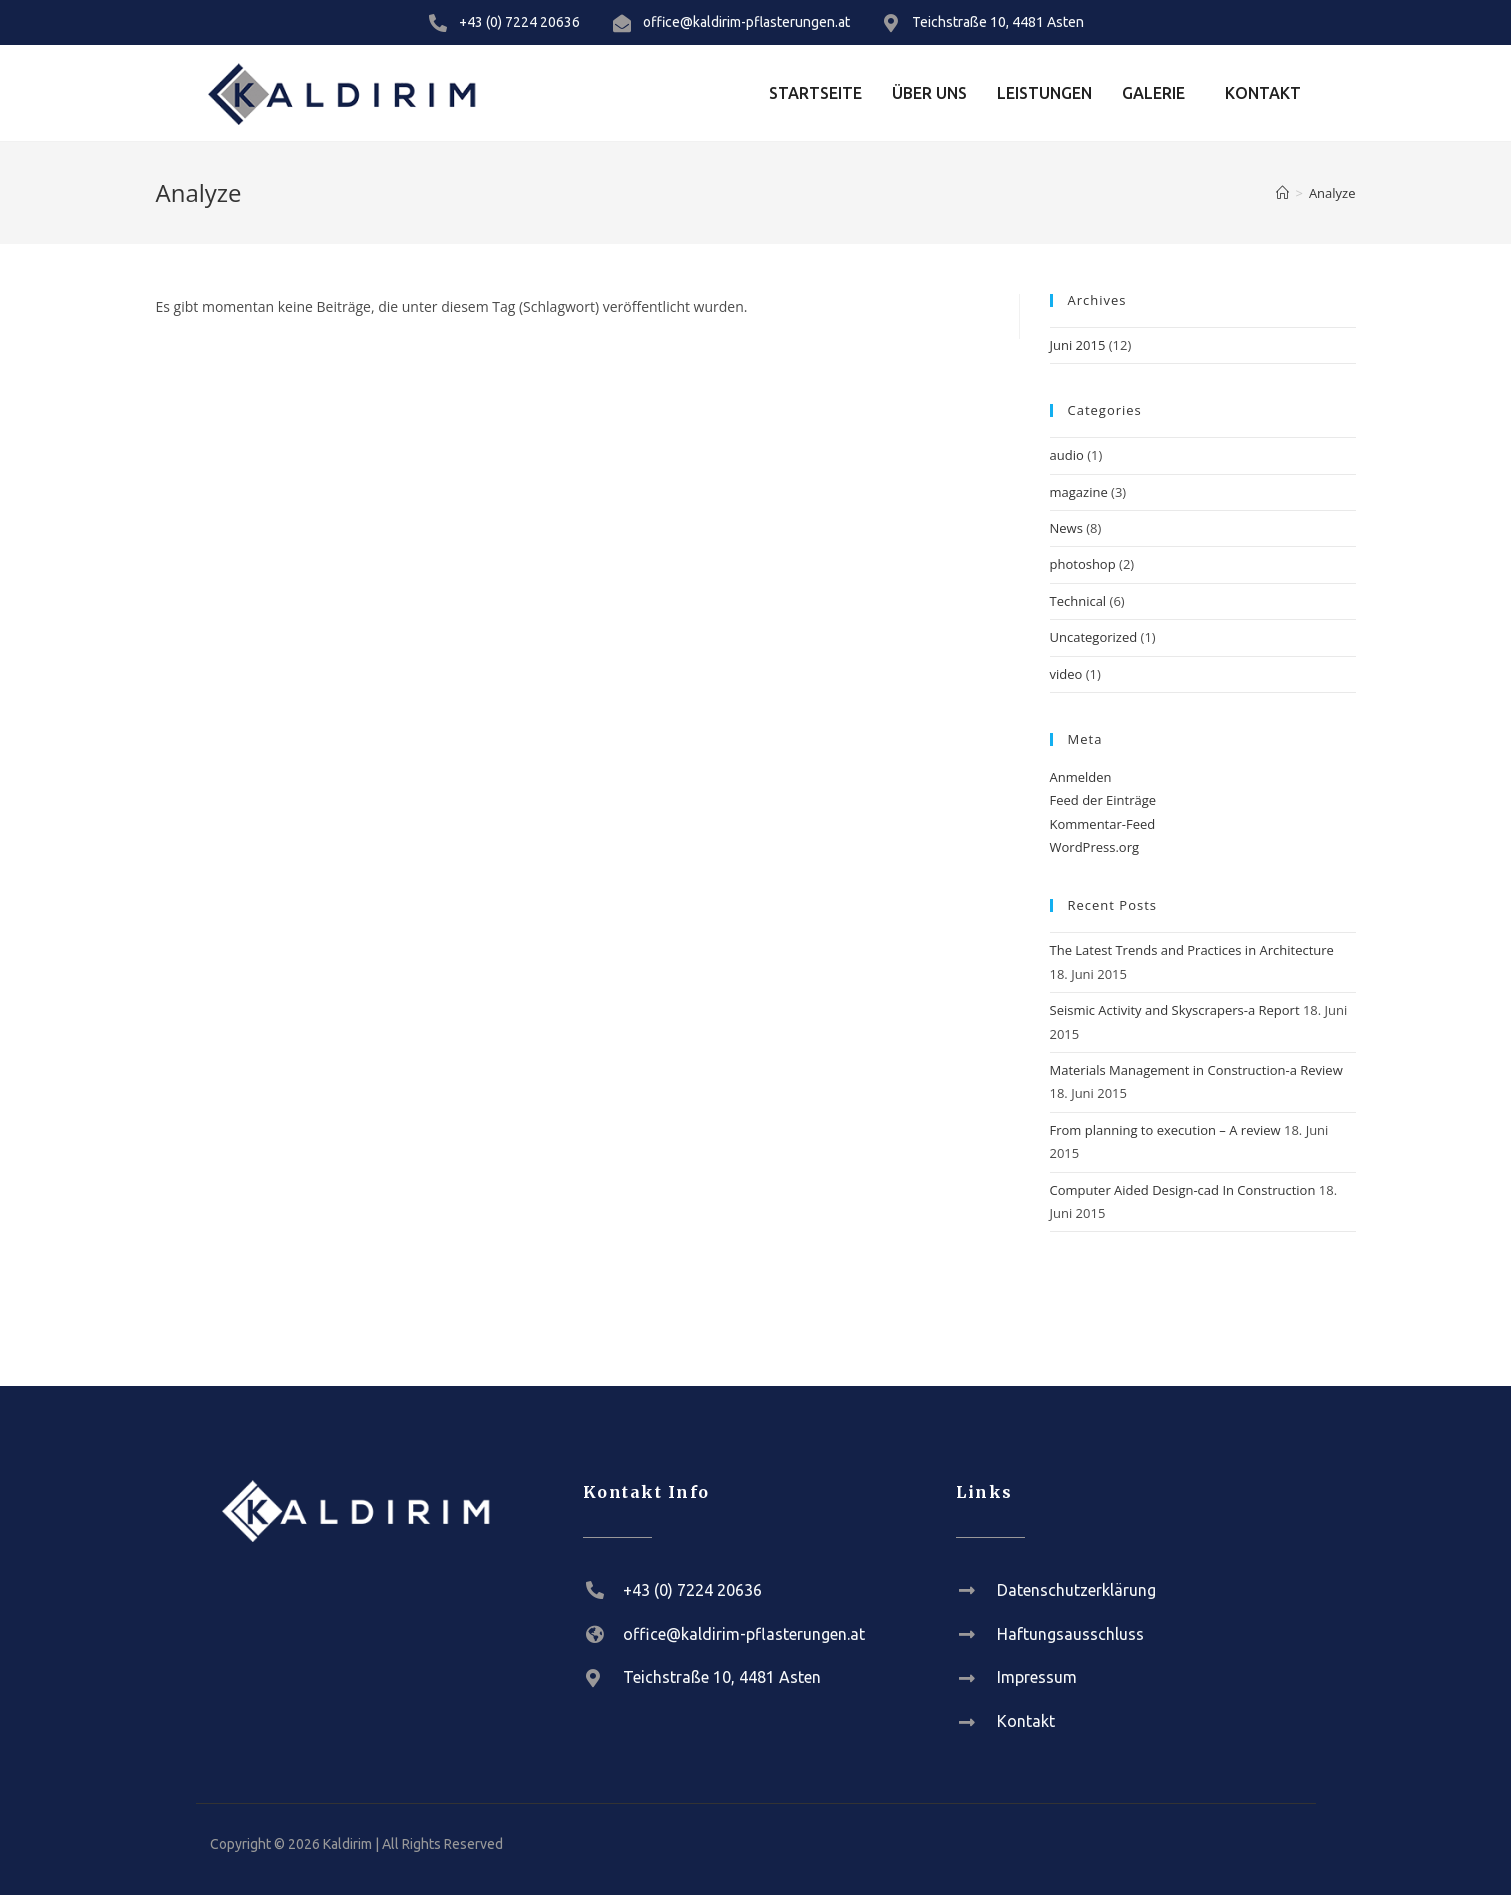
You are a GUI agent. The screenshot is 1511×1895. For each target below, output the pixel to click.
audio (1067, 455)
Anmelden (1081, 777)
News (1066, 528)
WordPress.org (1095, 847)
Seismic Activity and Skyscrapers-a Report (1175, 1010)
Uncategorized (1094, 637)
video (1066, 674)
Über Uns (929, 93)
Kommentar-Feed (1103, 824)
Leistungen (1044, 93)
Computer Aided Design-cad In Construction (1183, 1190)
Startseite (815, 93)
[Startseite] (1282, 193)
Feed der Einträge (1103, 800)
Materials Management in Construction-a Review (1196, 1070)
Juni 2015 (1078, 345)
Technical (1078, 601)
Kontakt (1263, 93)
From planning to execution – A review (1165, 1130)
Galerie (1153, 93)
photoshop (1083, 564)
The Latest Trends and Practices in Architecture (1192, 950)
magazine (1079, 492)
